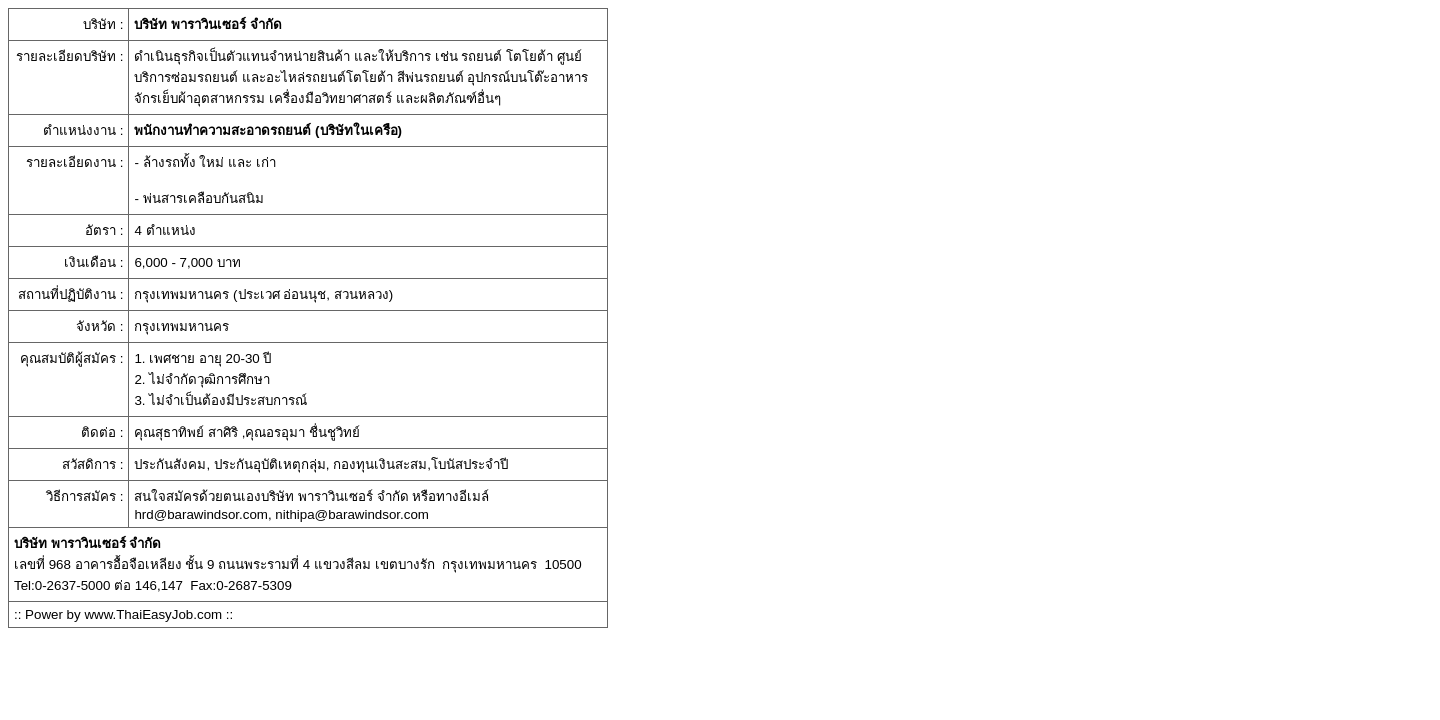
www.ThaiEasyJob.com (153, 614)
